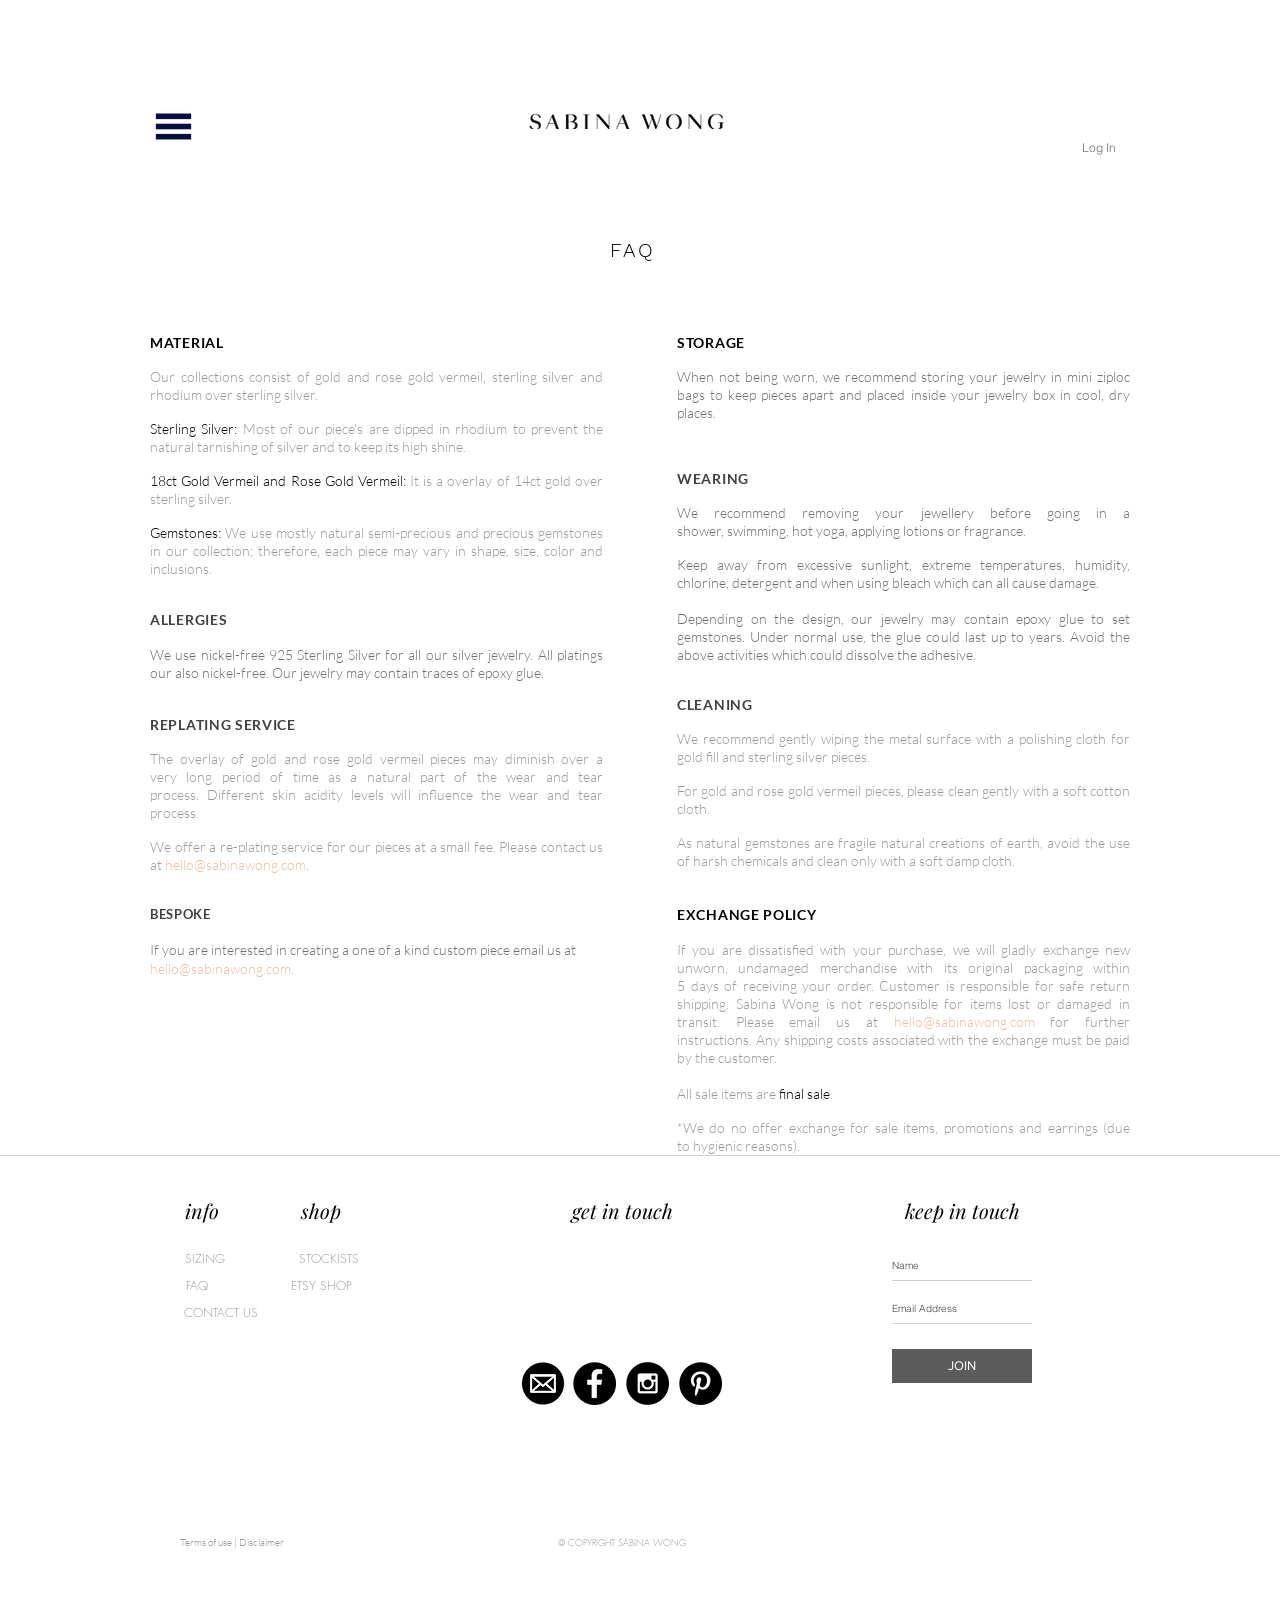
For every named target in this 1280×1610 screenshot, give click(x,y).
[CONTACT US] (221, 1313)
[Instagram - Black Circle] (647, 1383)
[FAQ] (235, 1286)
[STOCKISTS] (329, 1259)
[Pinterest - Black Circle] (700, 1383)
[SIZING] (205, 1259)
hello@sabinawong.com (235, 864)
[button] (173, 126)
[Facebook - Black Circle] (594, 1383)
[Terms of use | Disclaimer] (232, 1543)
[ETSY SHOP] (321, 1286)
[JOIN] (962, 1366)
